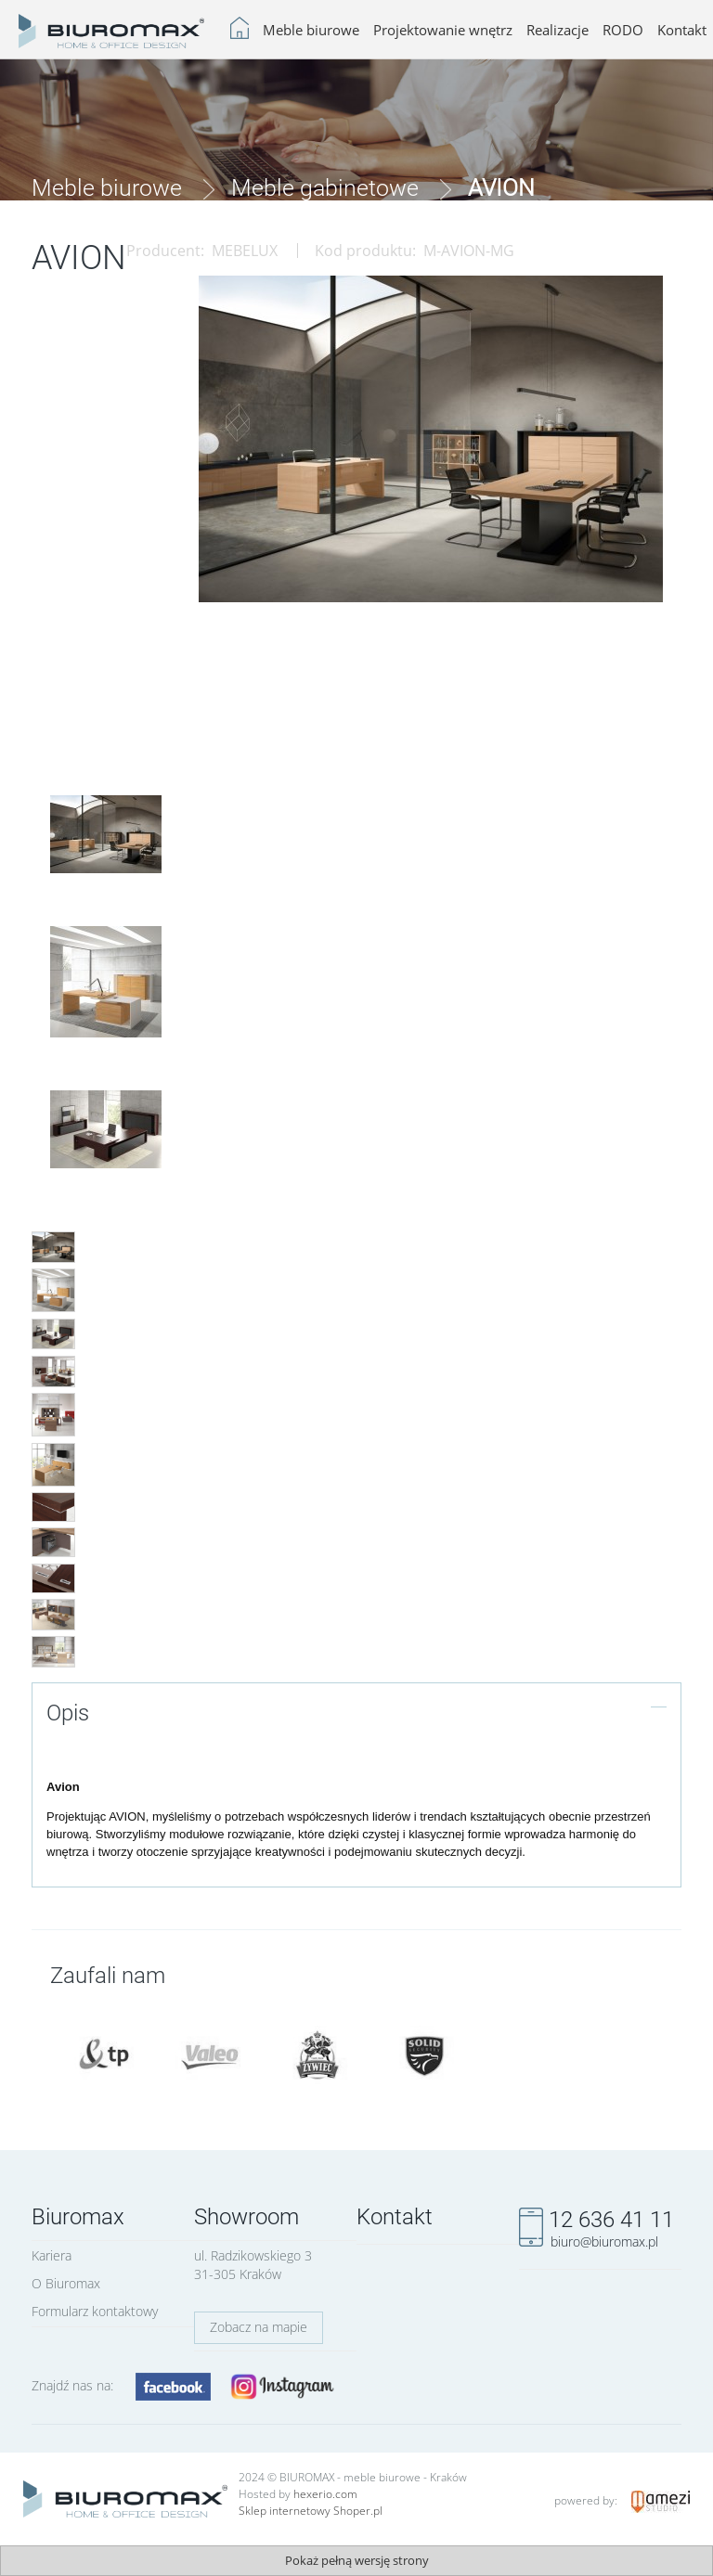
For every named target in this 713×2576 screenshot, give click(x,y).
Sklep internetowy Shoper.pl (310, 2510)
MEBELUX (245, 250)
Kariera (51, 2255)
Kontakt (394, 2217)
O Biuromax (66, 2283)
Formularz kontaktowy (95, 2311)
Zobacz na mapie (258, 2327)
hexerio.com (325, 2494)
